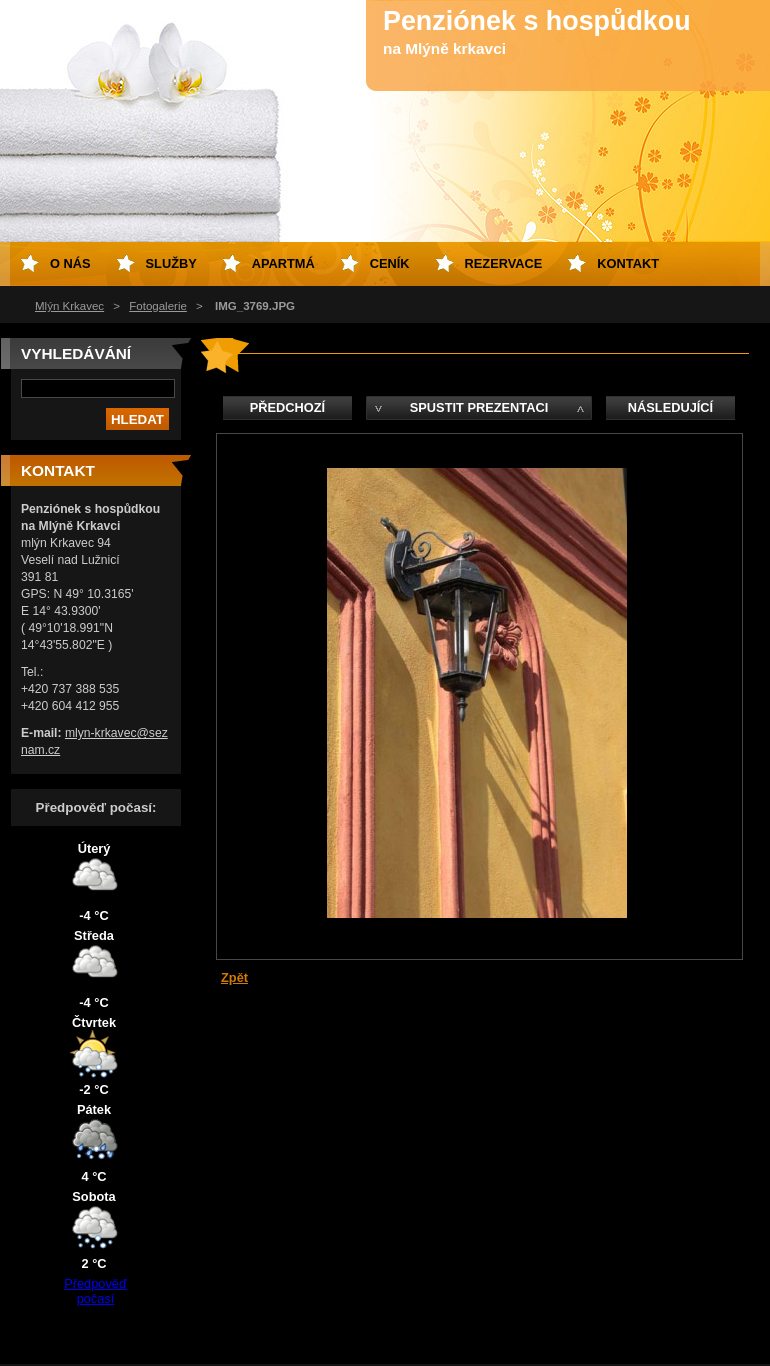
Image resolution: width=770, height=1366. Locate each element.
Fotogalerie (158, 306)
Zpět (234, 977)
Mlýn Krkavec (69, 306)
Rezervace (504, 263)
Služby (171, 263)
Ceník (390, 263)
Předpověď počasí (95, 1291)
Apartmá (283, 263)
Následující (670, 407)
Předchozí (287, 407)
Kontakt (628, 263)
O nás (70, 263)
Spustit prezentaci (479, 407)
